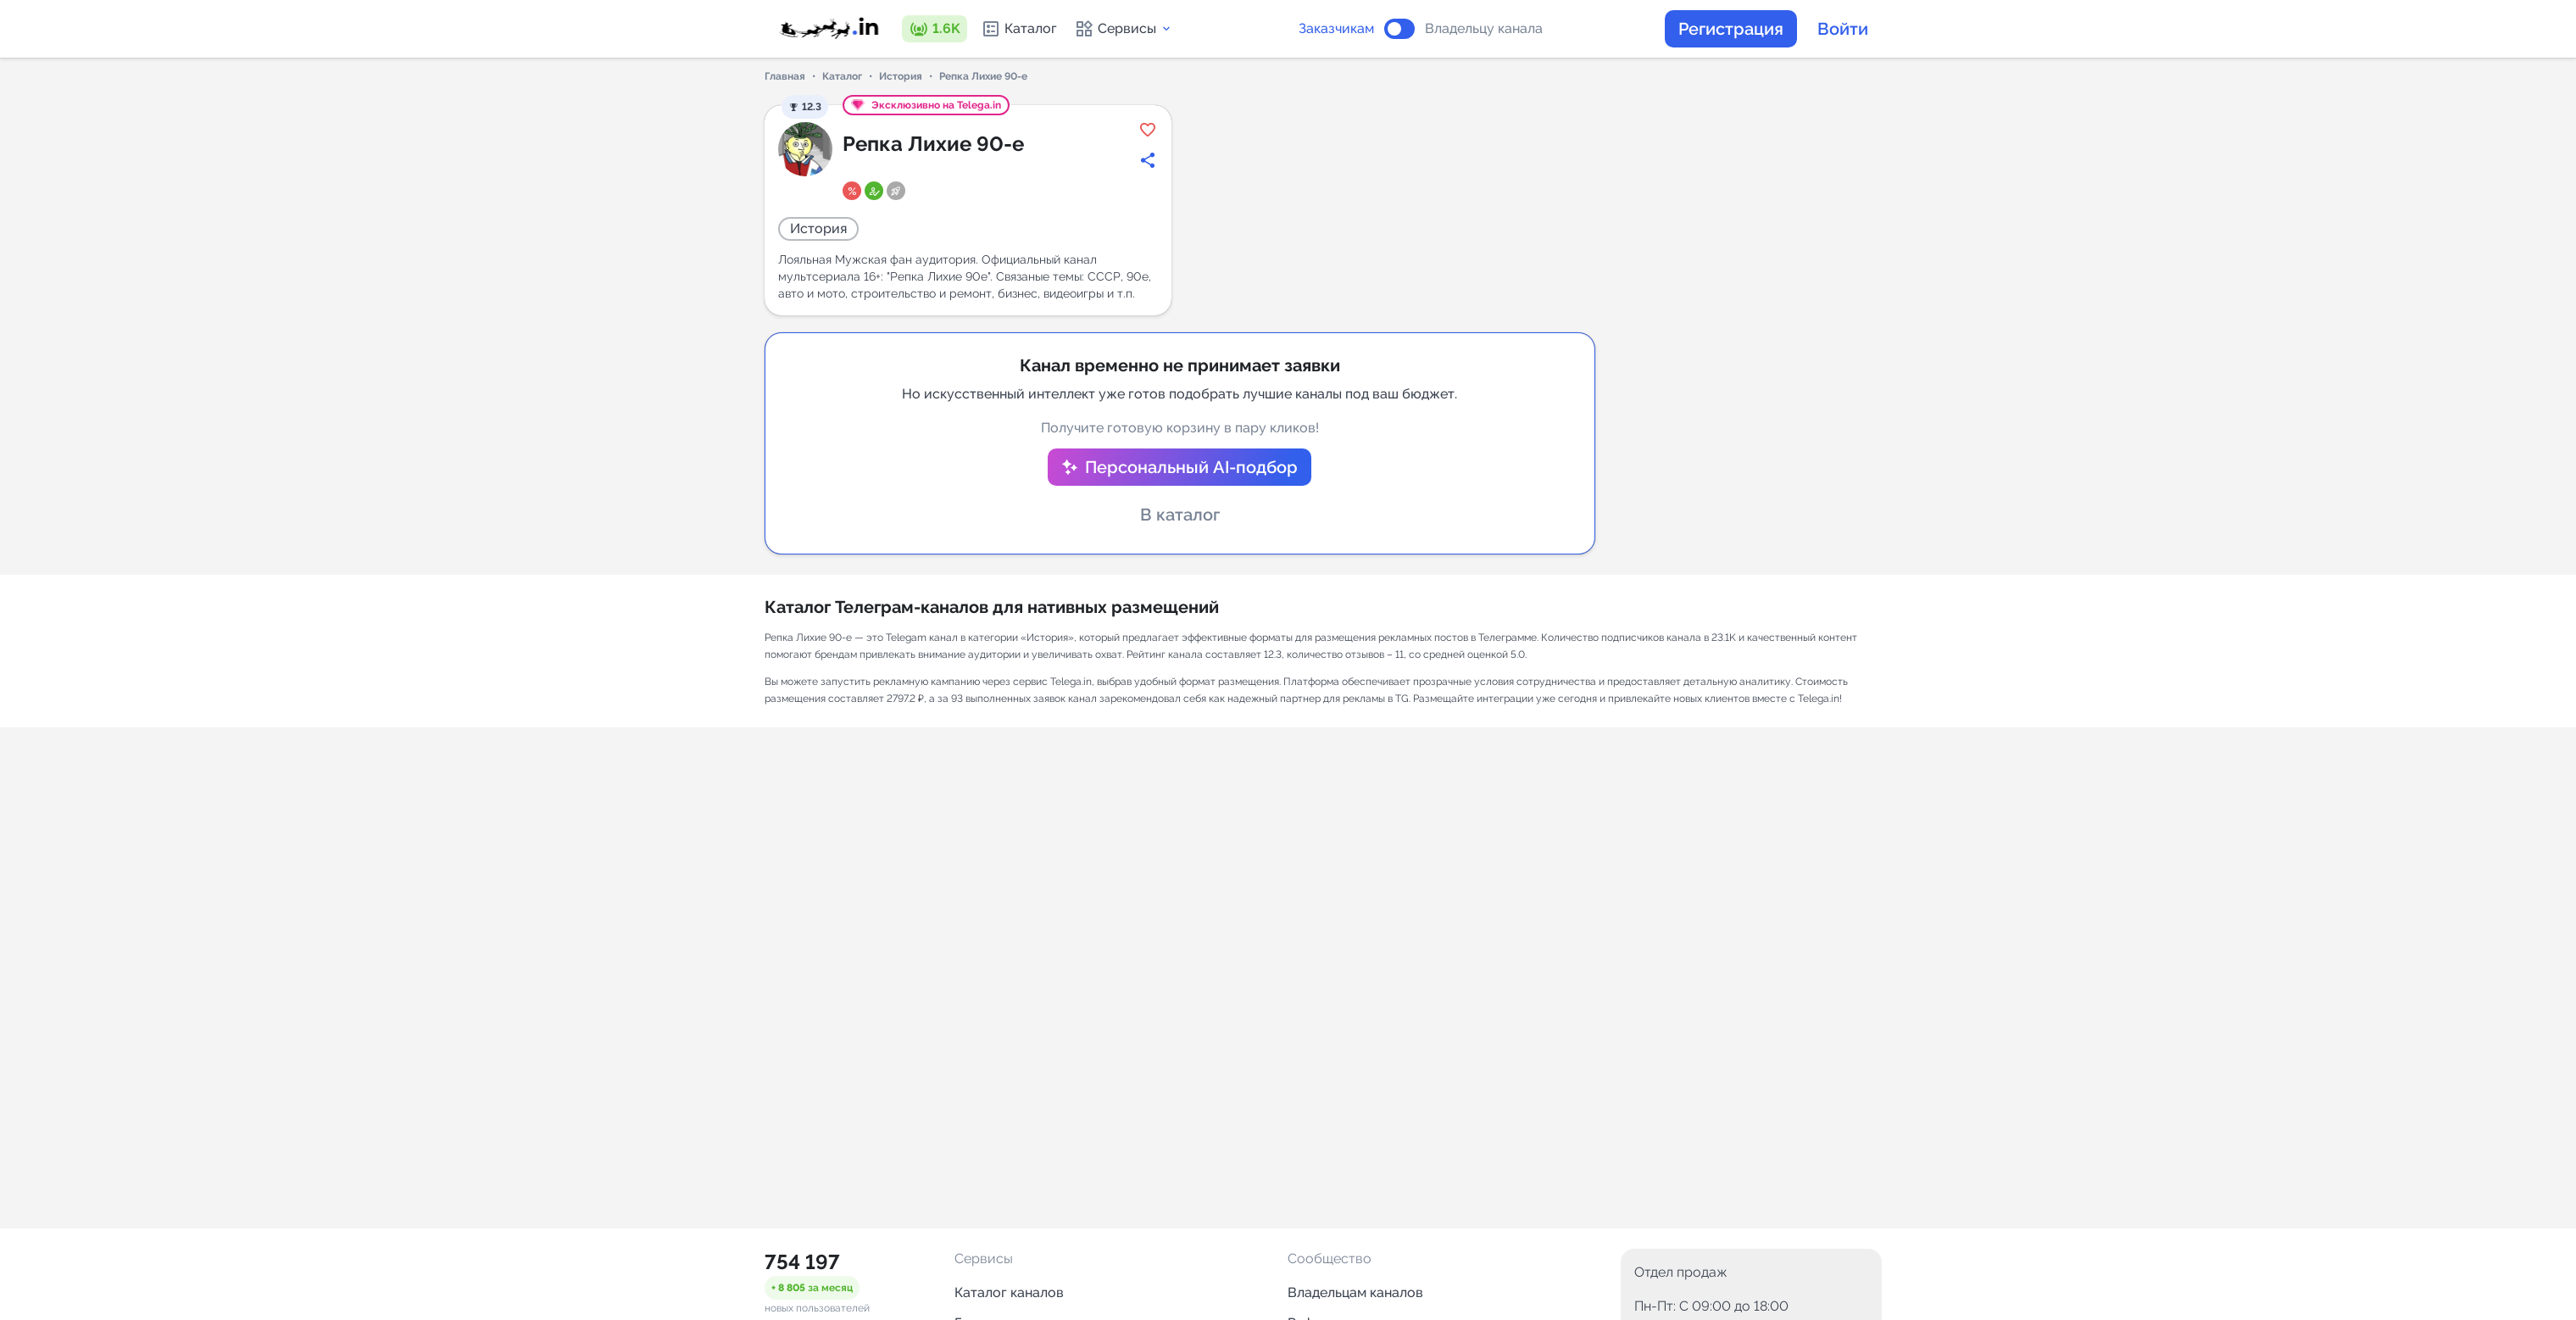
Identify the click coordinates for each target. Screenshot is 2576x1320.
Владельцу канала (1484, 29)
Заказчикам (1336, 29)
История (900, 76)
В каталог (1180, 514)
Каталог (1019, 29)
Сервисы (1123, 29)
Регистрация (1730, 29)
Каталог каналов (1009, 1292)
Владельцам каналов (1355, 1292)
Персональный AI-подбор (1191, 467)
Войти (1842, 29)
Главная (785, 76)
